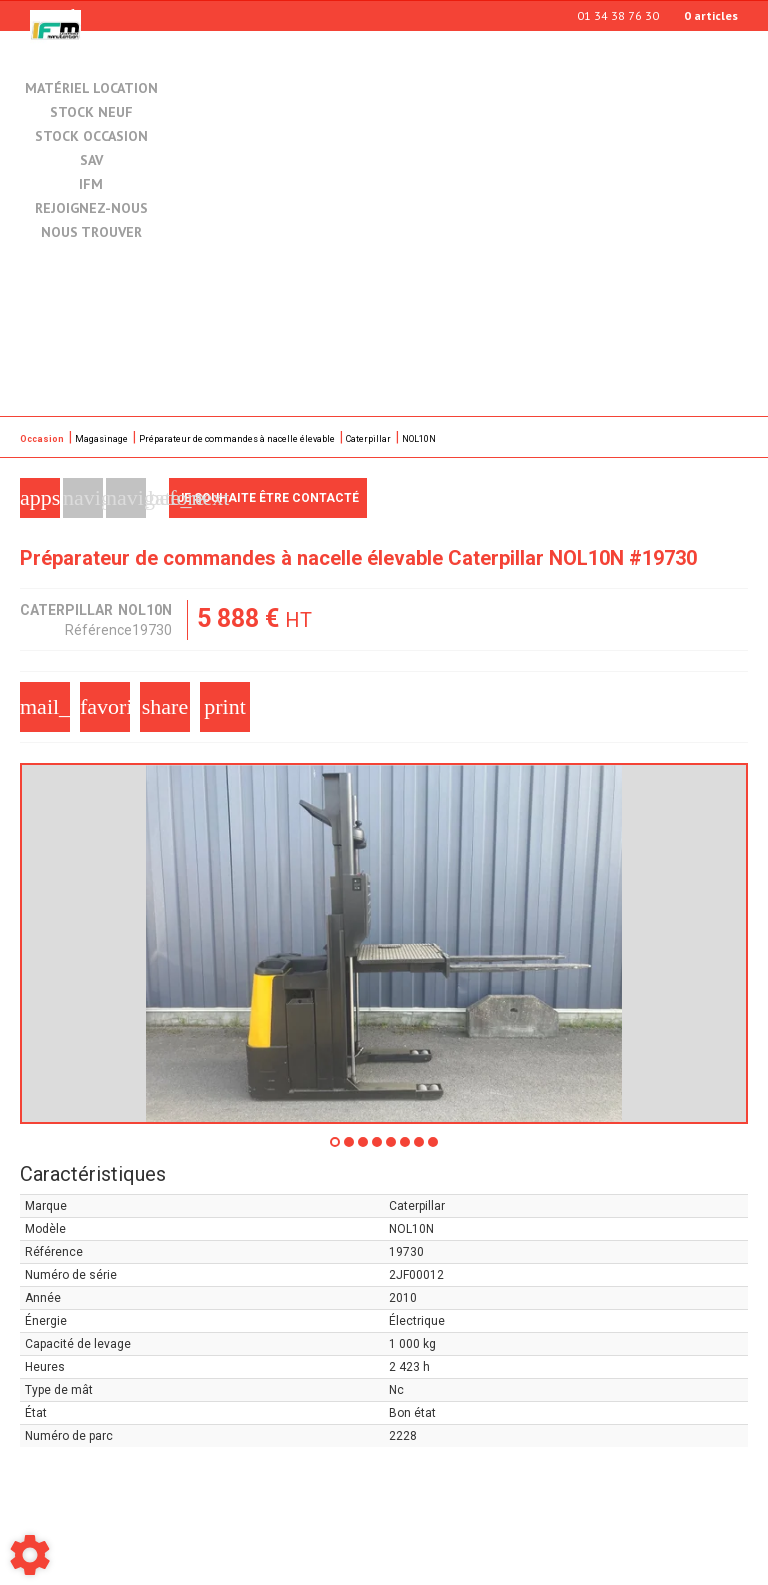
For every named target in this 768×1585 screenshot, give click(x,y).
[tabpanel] (384, 943)
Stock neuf (91, 113)
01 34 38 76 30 (618, 15)
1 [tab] (336, 1149)
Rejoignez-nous (91, 209)
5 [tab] (392, 1149)
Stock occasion (91, 137)
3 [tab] (364, 1149)
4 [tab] (378, 1149)
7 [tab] (420, 1149)
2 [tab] (350, 1149)
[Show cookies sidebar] (30, 1555)
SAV (91, 161)
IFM (91, 185)
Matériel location (91, 88)
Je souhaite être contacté (268, 498)
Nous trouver (91, 233)
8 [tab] (434, 1149)
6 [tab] (406, 1149)
